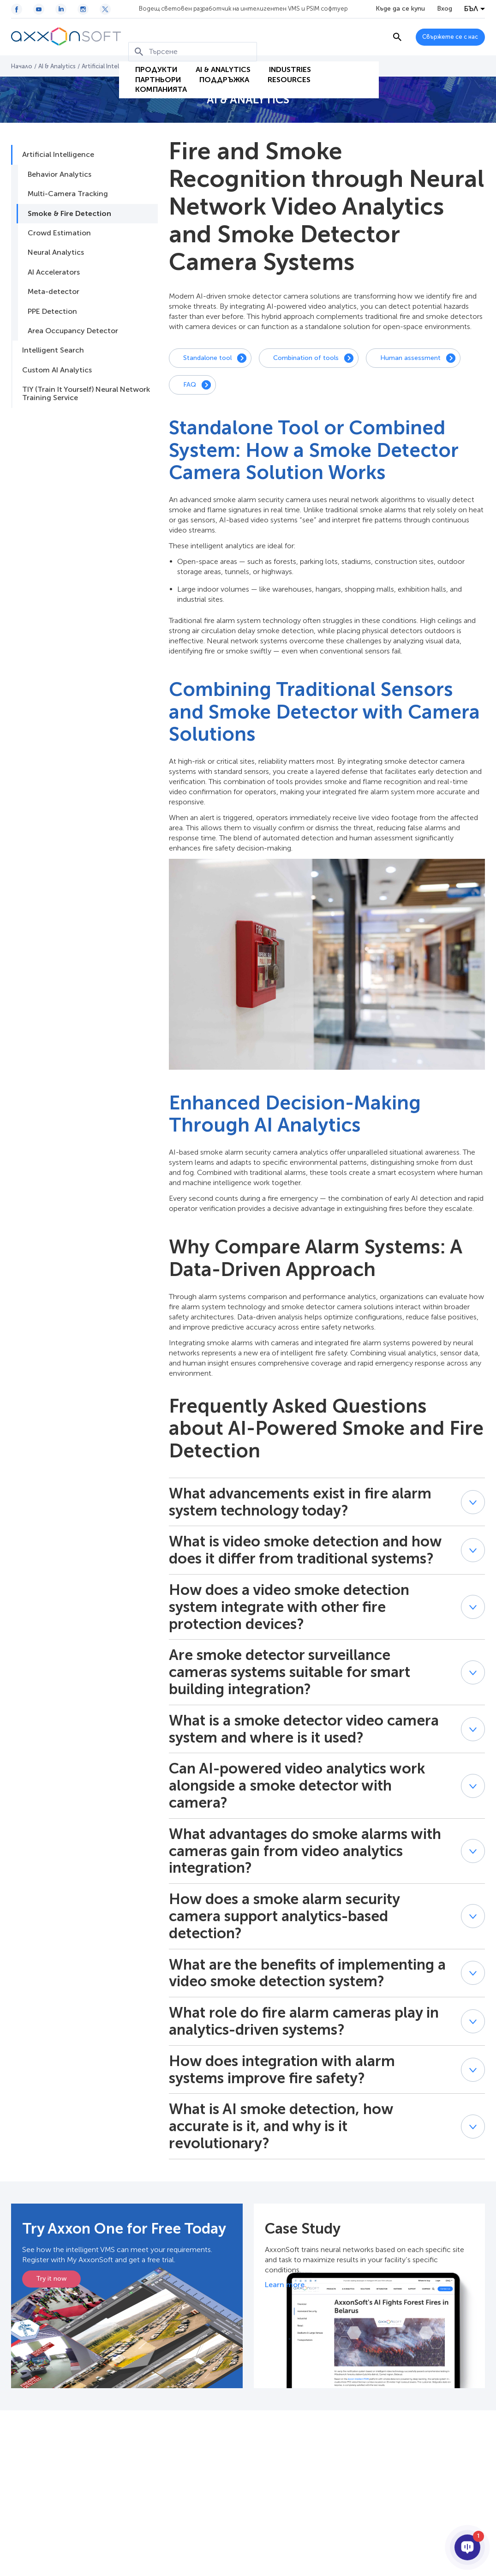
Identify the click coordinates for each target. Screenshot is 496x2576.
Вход (444, 8)
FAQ (189, 385)
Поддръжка (217, 65)
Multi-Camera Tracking (68, 193)
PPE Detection (52, 311)
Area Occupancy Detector (73, 330)
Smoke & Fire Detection (69, 213)
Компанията (154, 77)
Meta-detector (53, 291)
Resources (282, 65)
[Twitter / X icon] (105, 9)
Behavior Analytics (59, 174)
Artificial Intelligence (111, 66)
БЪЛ (471, 9)
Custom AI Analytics (57, 369)
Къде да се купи (400, 8)
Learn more (285, 2284)
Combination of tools (306, 358)
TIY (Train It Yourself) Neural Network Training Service (86, 393)
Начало (21, 66)
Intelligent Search (53, 350)
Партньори (151, 65)
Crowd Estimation (59, 232)
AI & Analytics (216, 52)
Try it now (51, 2278)
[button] (473, 1502)
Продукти (149, 52)
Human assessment (410, 358)
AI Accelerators (54, 272)
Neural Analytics (56, 252)
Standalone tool (207, 358)
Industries (283, 52)
